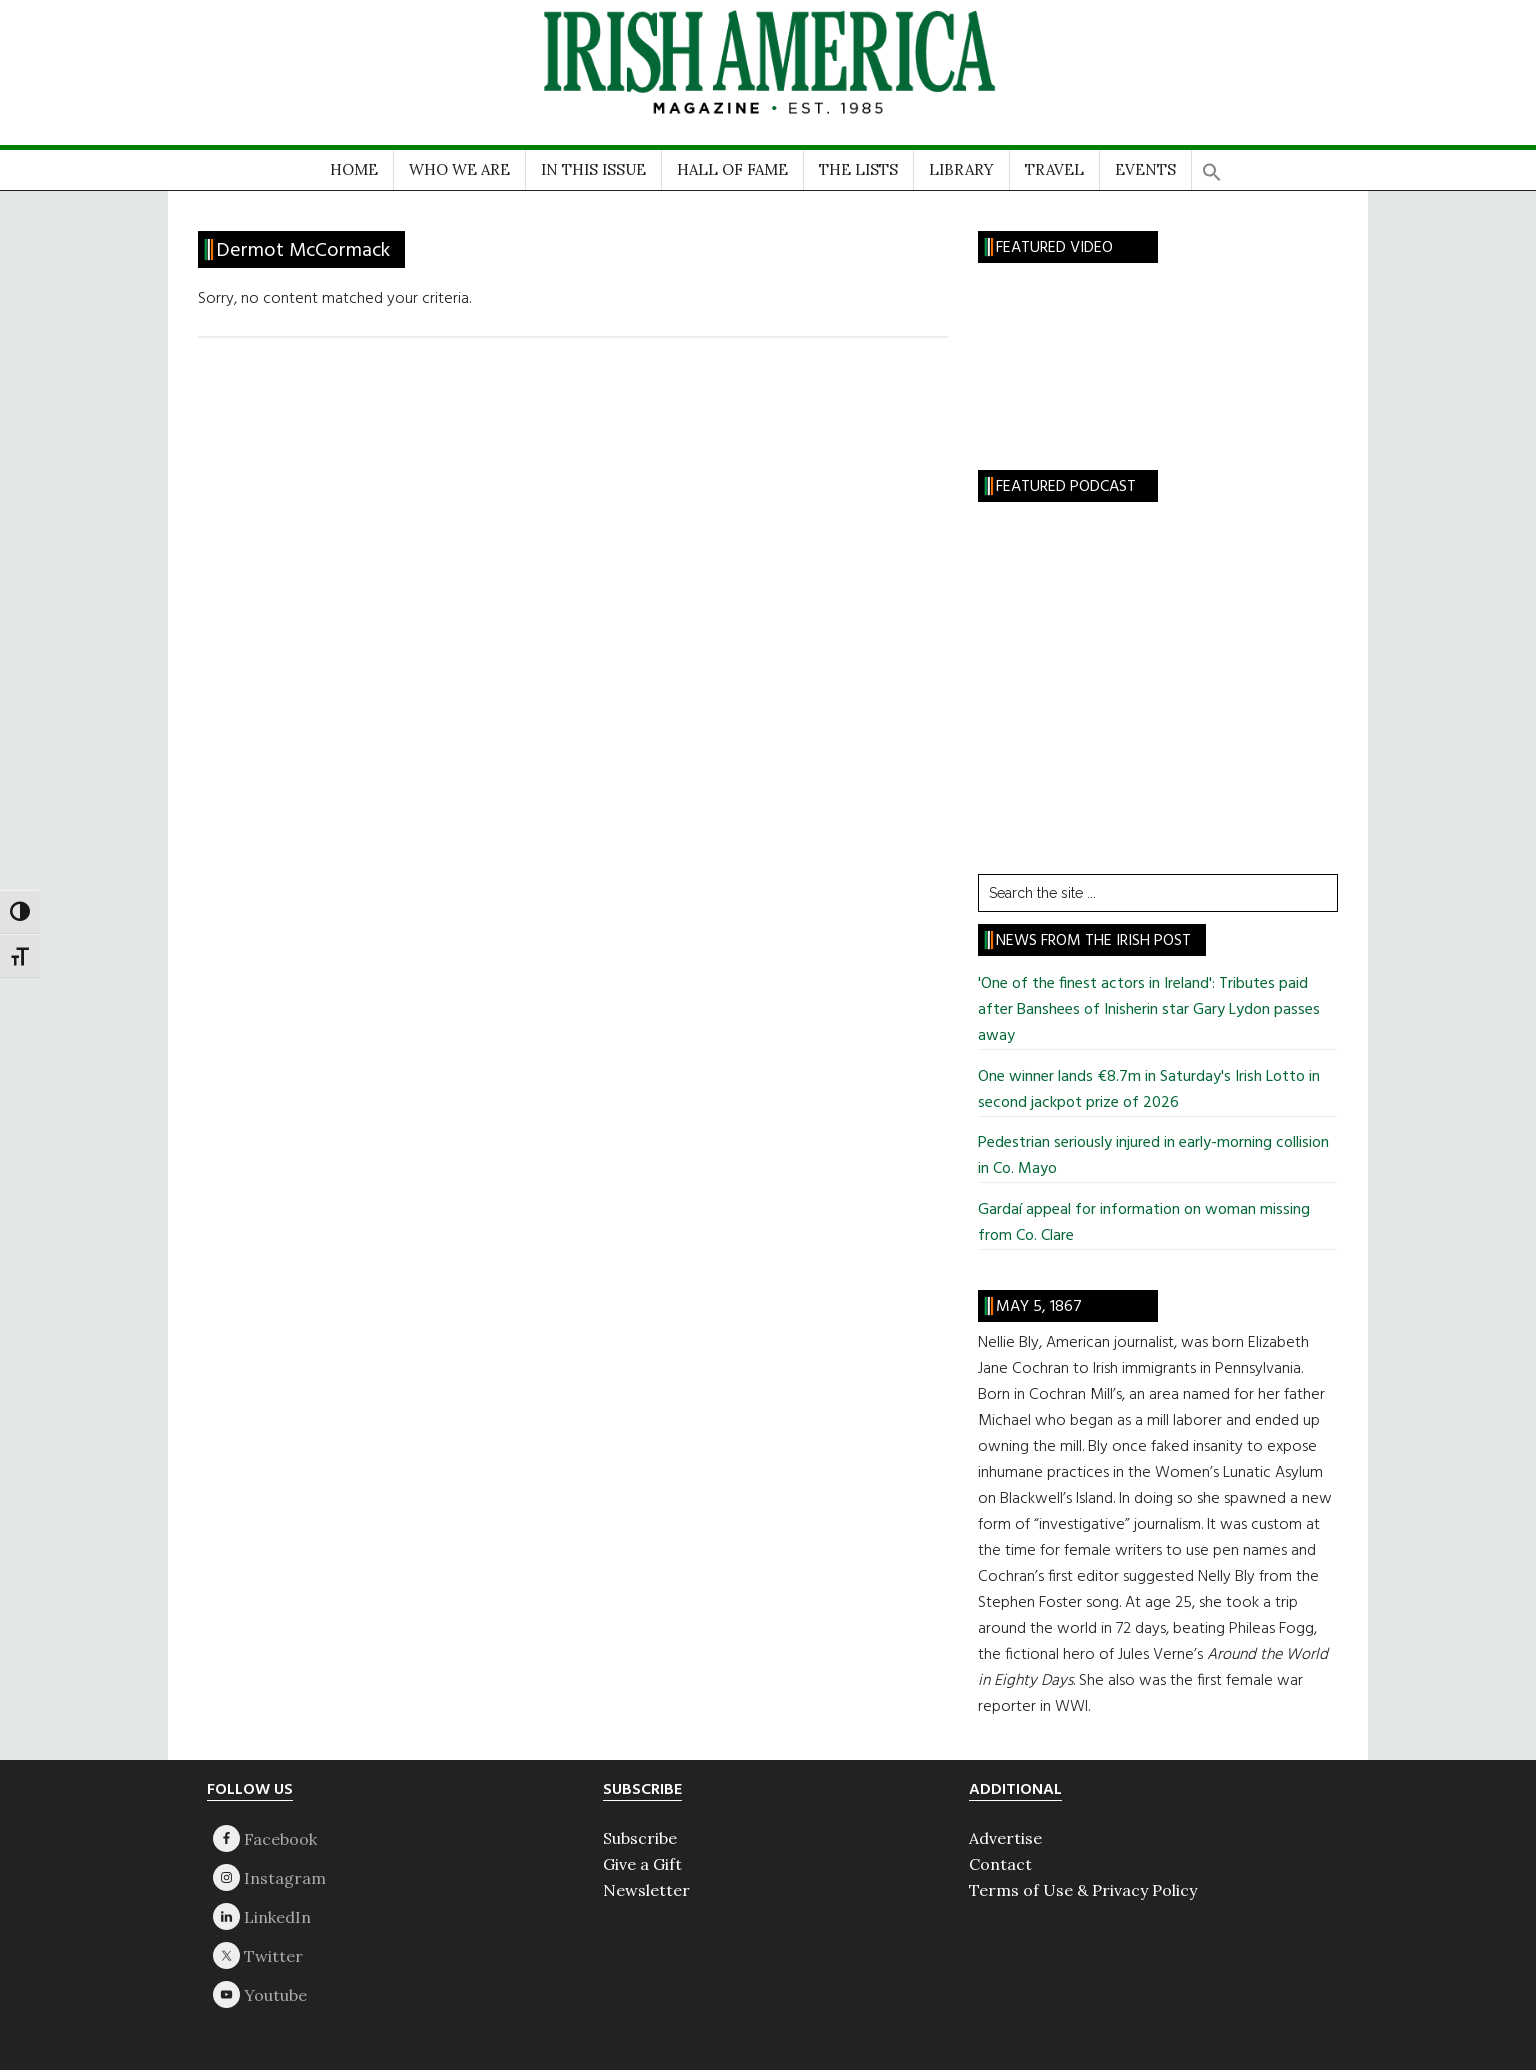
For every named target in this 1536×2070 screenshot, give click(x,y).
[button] (1212, 165)
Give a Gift (642, 1864)
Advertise (1005, 1838)
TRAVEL (1054, 169)
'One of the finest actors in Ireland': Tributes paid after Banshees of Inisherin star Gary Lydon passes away (1149, 1010)
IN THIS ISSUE (593, 169)
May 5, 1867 (1039, 1307)
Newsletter (646, 1890)
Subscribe (640, 1838)
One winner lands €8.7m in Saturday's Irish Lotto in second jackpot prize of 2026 (1149, 1090)
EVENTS (1145, 169)
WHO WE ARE (459, 169)
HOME (354, 169)
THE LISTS (858, 169)
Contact (1000, 1864)
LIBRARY (961, 169)
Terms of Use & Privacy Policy (1083, 1890)
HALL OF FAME (732, 169)
